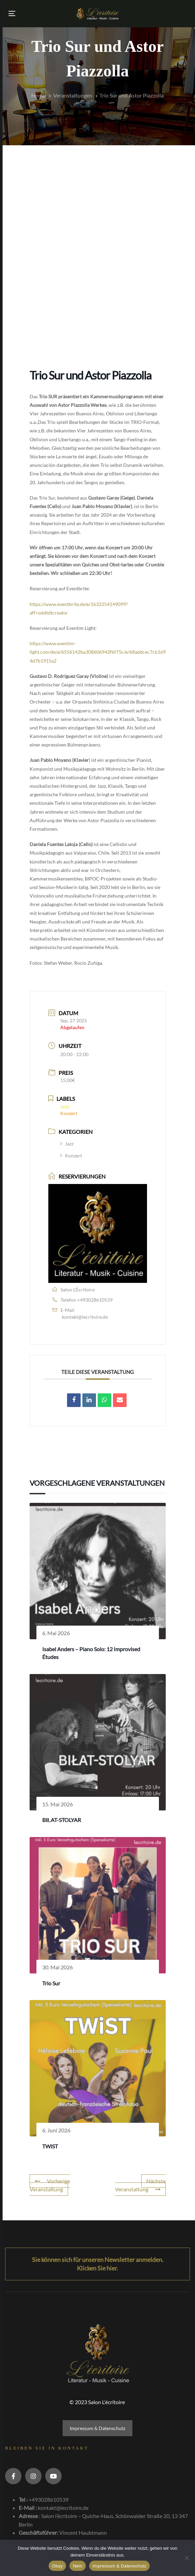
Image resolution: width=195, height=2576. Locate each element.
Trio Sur (51, 1983)
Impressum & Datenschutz (97, 2428)
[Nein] (186, 2558)
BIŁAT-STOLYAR (61, 1820)
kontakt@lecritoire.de (85, 1317)
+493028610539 (95, 1300)
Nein (77, 2565)
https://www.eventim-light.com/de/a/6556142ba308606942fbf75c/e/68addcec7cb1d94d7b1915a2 (98, 651)
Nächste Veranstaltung (140, 2185)
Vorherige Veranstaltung (50, 2185)
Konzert (71, 1155)
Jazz (67, 1143)
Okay (57, 2565)
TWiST (50, 2146)
